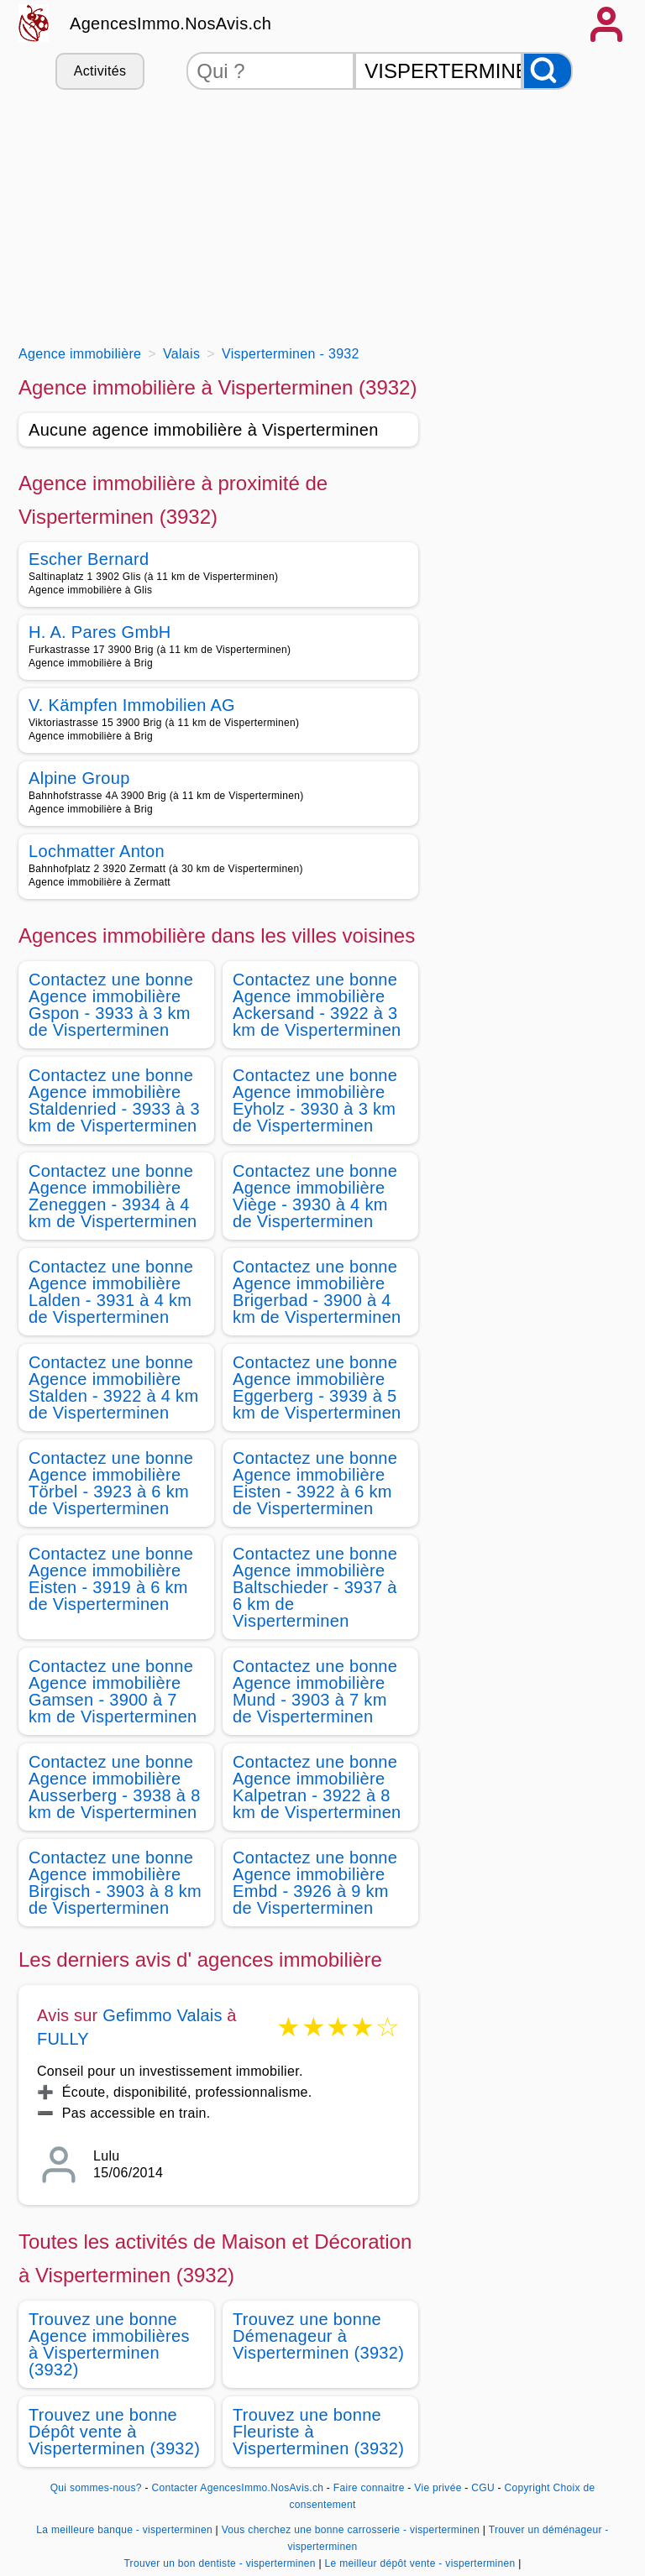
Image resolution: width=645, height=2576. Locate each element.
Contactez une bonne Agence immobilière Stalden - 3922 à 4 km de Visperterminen (113, 1387)
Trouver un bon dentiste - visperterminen (219, 2563)
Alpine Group (79, 778)
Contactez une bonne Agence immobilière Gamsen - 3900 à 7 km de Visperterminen (113, 1691)
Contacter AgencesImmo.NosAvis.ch (237, 2488)
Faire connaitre (369, 2488)
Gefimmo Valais (162, 2015)
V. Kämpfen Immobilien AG (132, 705)
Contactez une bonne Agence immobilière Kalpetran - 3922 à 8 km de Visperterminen (317, 1787)
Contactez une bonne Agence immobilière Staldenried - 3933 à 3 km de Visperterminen (114, 1100)
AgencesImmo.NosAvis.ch (170, 23)
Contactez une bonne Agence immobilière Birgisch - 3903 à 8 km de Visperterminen (115, 1882)
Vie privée (437, 2488)
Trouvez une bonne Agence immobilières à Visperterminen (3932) (109, 2344)
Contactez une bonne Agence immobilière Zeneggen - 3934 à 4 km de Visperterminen (113, 1196)
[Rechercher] (547, 71)
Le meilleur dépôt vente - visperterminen (420, 2563)
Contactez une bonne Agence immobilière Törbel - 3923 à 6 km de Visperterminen (111, 1483)
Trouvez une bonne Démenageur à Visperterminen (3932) (318, 2336)
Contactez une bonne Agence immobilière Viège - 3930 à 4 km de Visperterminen (315, 1196)
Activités (100, 71)
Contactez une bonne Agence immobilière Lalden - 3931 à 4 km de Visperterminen (111, 1291)
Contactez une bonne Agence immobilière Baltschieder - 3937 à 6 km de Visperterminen (315, 1587)
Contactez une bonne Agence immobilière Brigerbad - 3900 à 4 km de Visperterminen (317, 1291)
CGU (483, 2488)
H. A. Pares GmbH (100, 632)
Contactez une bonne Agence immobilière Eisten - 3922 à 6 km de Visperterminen (315, 1483)
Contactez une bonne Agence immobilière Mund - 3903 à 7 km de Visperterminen (315, 1691)
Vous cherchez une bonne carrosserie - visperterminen (351, 2530)
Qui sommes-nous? (96, 2488)
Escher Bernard (89, 559)
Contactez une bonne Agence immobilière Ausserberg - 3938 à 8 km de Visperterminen (115, 1787)
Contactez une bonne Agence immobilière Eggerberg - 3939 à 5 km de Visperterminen (317, 1387)
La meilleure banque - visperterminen (124, 2530)
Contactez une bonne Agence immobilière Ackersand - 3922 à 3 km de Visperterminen (317, 1004)
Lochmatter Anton (97, 851)
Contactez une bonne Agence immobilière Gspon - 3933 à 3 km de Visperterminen (111, 1004)
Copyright (527, 2488)
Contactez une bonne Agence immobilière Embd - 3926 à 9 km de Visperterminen (315, 1882)
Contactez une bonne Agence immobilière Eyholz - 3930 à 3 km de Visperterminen (315, 1100)
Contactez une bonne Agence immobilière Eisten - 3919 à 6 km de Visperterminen (111, 1578)
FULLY (63, 2039)
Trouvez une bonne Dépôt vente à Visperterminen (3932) (114, 2432)
